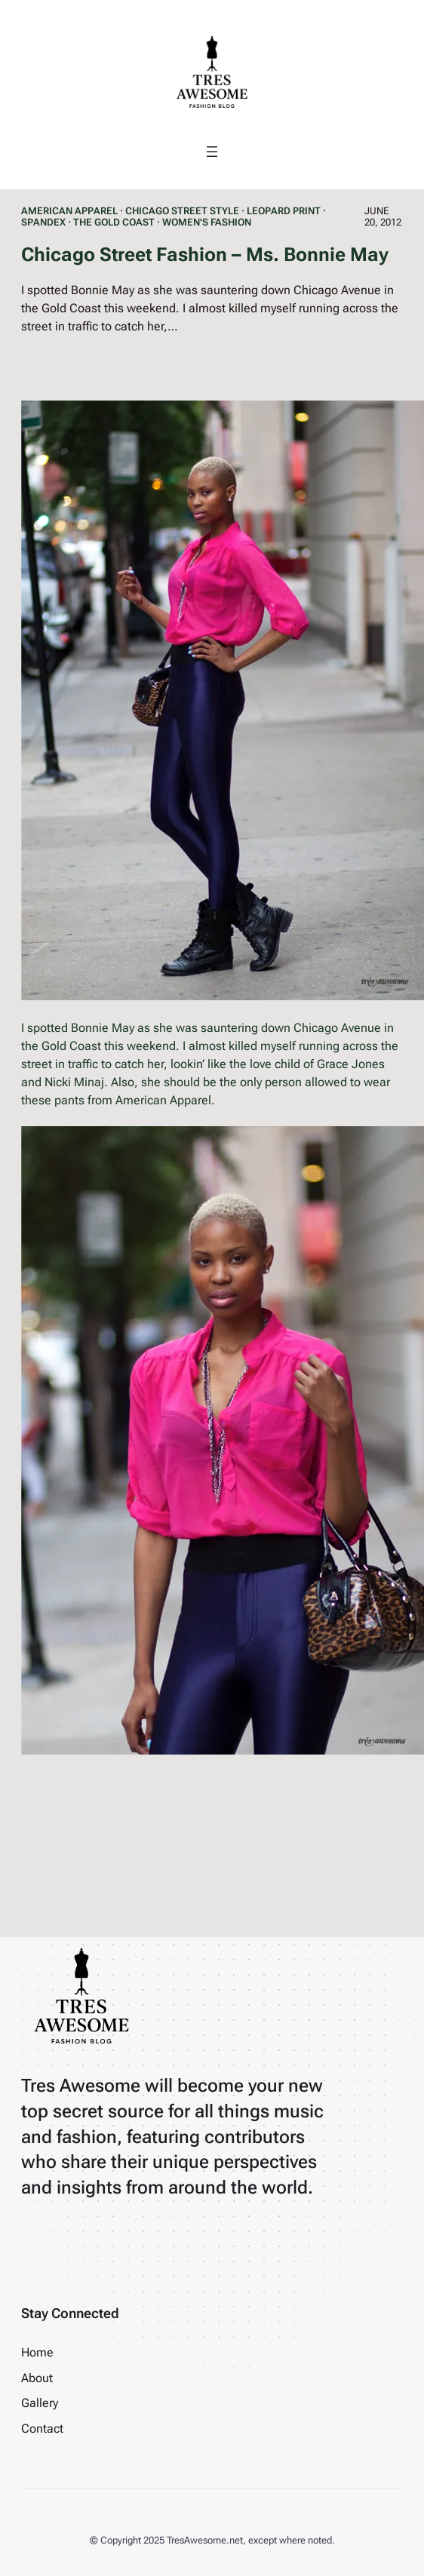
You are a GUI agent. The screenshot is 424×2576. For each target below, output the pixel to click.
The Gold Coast (114, 222)
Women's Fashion (206, 222)
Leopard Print (284, 210)
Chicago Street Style (182, 210)
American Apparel (69, 210)
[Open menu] (212, 152)
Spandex (43, 222)
